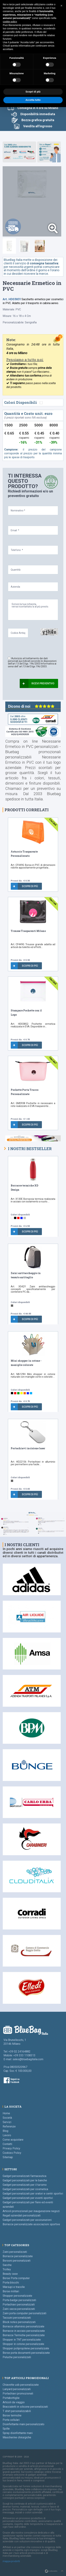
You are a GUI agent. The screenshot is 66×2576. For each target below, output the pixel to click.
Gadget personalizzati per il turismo (25, 2184)
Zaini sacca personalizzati (19, 2309)
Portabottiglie (11, 2398)
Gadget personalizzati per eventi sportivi (28, 2198)
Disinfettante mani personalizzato (23, 2424)
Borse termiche (12, 2415)
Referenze (9, 2126)
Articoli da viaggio (14, 2402)
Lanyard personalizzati (17, 2389)
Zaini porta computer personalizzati (24, 2313)
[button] (61, 5)
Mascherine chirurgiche (17, 2437)
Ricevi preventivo (38, 683)
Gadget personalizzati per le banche (25, 2180)
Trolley (7, 2269)
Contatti (7, 2144)
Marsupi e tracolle (14, 2287)
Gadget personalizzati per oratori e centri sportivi (33, 2193)
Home (6, 2113)
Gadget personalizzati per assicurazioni (27, 2220)
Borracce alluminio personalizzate (23, 2326)
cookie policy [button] (10, 21)
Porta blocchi (11, 2282)
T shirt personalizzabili (17, 2411)
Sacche (7, 2265)
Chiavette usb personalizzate (21, 2384)
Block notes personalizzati (19, 2322)
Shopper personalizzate (17, 2295)
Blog (5, 2131)
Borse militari (11, 2291)
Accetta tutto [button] (33, 99)
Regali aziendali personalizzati (21, 2215)
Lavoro (7, 2135)
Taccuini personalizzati (17, 2317)
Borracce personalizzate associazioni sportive (31, 2224)
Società (7, 2117)
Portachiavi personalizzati (19, 2304)
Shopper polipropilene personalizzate (26, 2348)
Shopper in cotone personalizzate (23, 2344)
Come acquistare (13, 2139)
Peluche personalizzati (17, 2357)
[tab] (9, 246)
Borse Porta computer (16, 2278)
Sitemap (8, 2157)
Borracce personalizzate (18, 2256)
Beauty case (10, 2273)
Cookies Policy (12, 2152)
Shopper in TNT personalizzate (22, 2339)
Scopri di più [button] (33, 91)
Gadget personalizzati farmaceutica (24, 2176)
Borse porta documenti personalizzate (26, 2352)
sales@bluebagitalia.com (27, 2059)
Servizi (7, 2122)
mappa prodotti (11, 2561)
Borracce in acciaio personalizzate (24, 2330)
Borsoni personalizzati (16, 2260)
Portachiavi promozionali (18, 2393)
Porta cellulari (11, 2420)
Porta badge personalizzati (19, 2300)
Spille (6, 2428)
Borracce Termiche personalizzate (24, 2335)
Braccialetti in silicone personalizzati (25, 2406)
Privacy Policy (11, 2148)
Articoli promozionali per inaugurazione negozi (31, 2211)
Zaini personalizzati (15, 2251)
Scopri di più (25, 886)
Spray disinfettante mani (18, 2433)
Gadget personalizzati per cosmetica (25, 2189)
